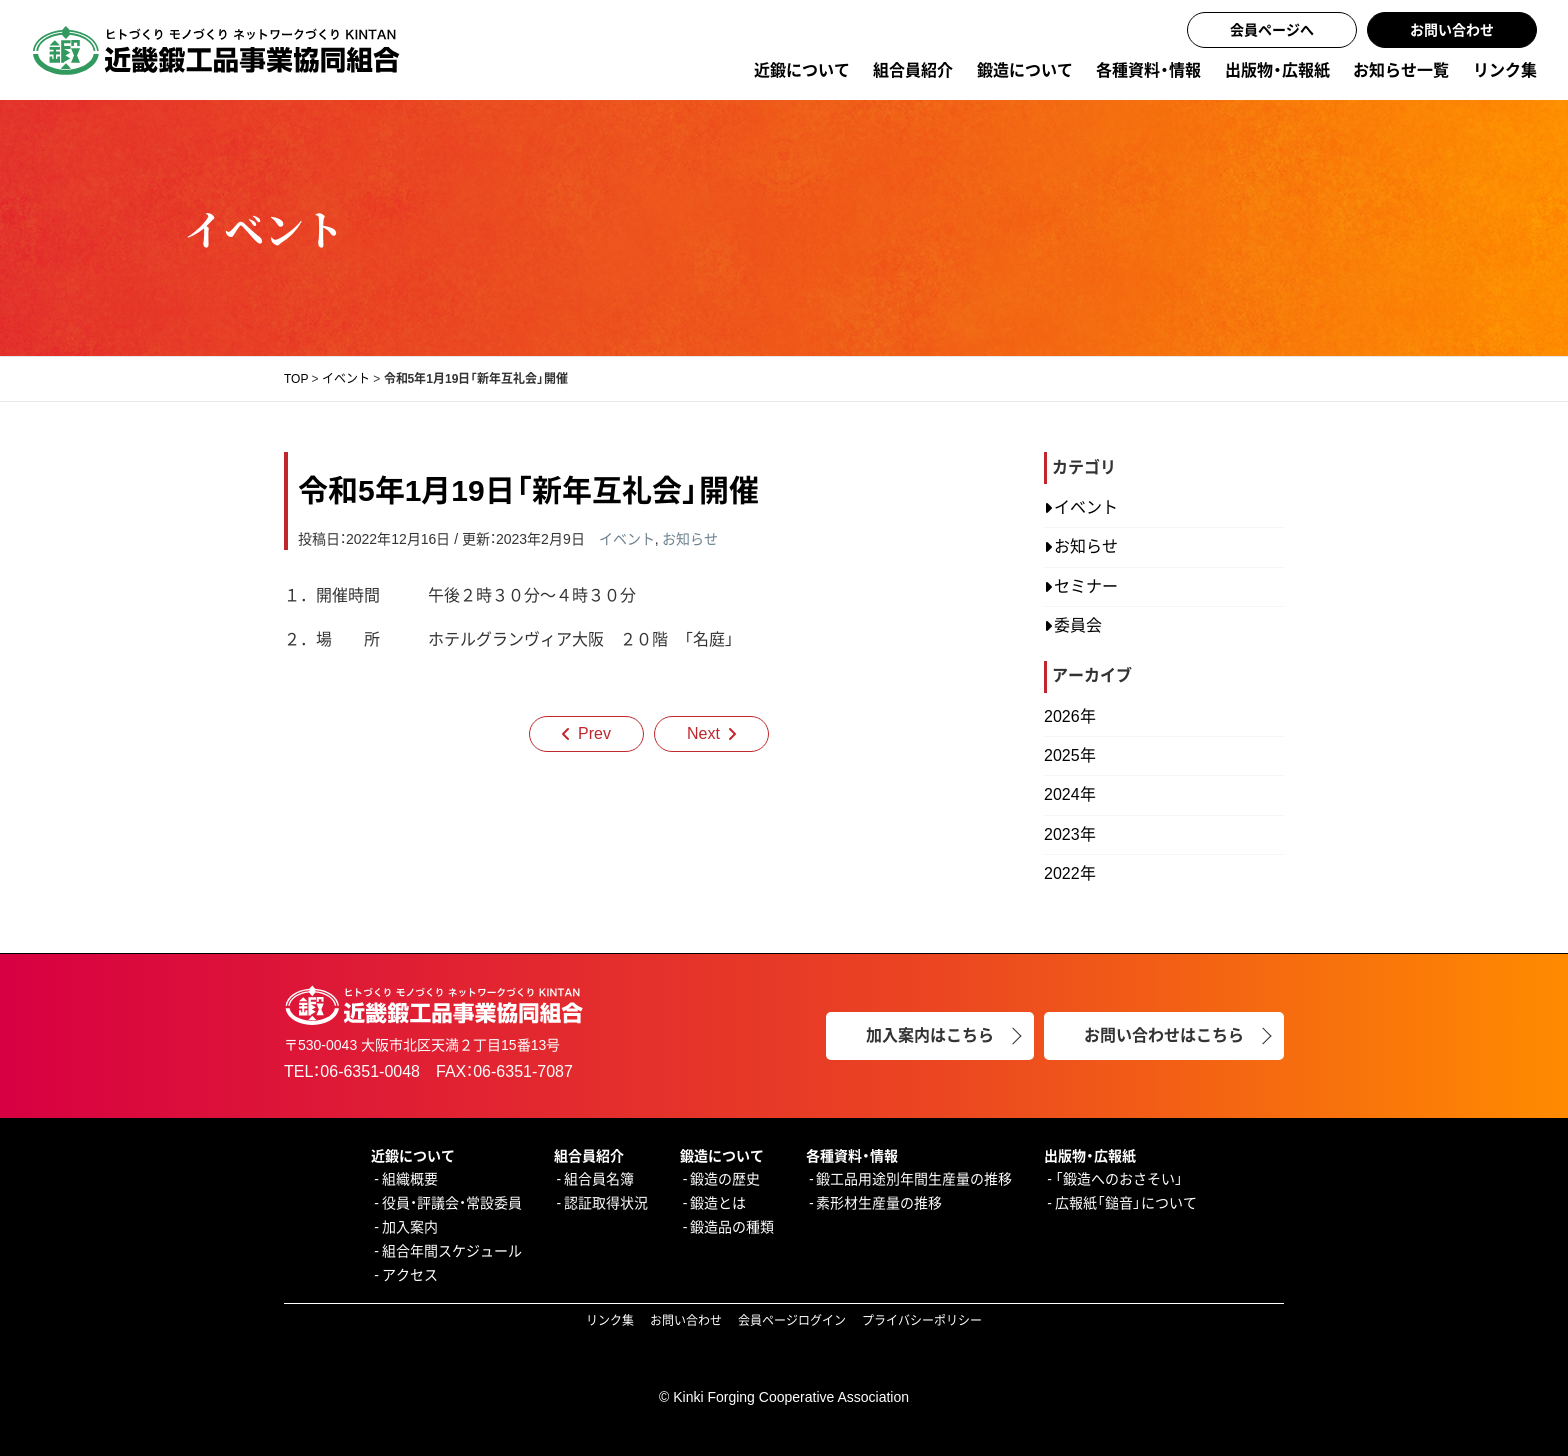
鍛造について (1025, 70)
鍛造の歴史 (725, 1179)
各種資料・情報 (1148, 70)
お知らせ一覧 (1401, 70)
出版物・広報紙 (1277, 70)
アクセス (410, 1275)
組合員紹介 (913, 70)
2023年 (1070, 834)
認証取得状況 (606, 1203)
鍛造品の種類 (732, 1227)
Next (703, 733)
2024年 (1070, 794)
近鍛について (802, 70)
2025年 (1070, 755)
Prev (594, 733)
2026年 (1070, 716)
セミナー (1086, 586)
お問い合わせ (1452, 30)
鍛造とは (718, 1203)
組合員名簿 (599, 1179)
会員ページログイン (792, 1321)
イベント (627, 539)
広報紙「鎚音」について (1126, 1203)
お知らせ (690, 539)
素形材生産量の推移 (879, 1203)
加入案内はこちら (930, 1035)
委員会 (1078, 625)
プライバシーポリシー (922, 1321)
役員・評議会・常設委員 (452, 1203)
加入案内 (410, 1227)
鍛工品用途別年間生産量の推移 (914, 1179)
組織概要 (410, 1179)
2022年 (1070, 873)
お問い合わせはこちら (1164, 1035)
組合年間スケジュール (452, 1251)
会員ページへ (1272, 30)
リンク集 (1505, 70)
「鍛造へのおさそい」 (1119, 1179)
